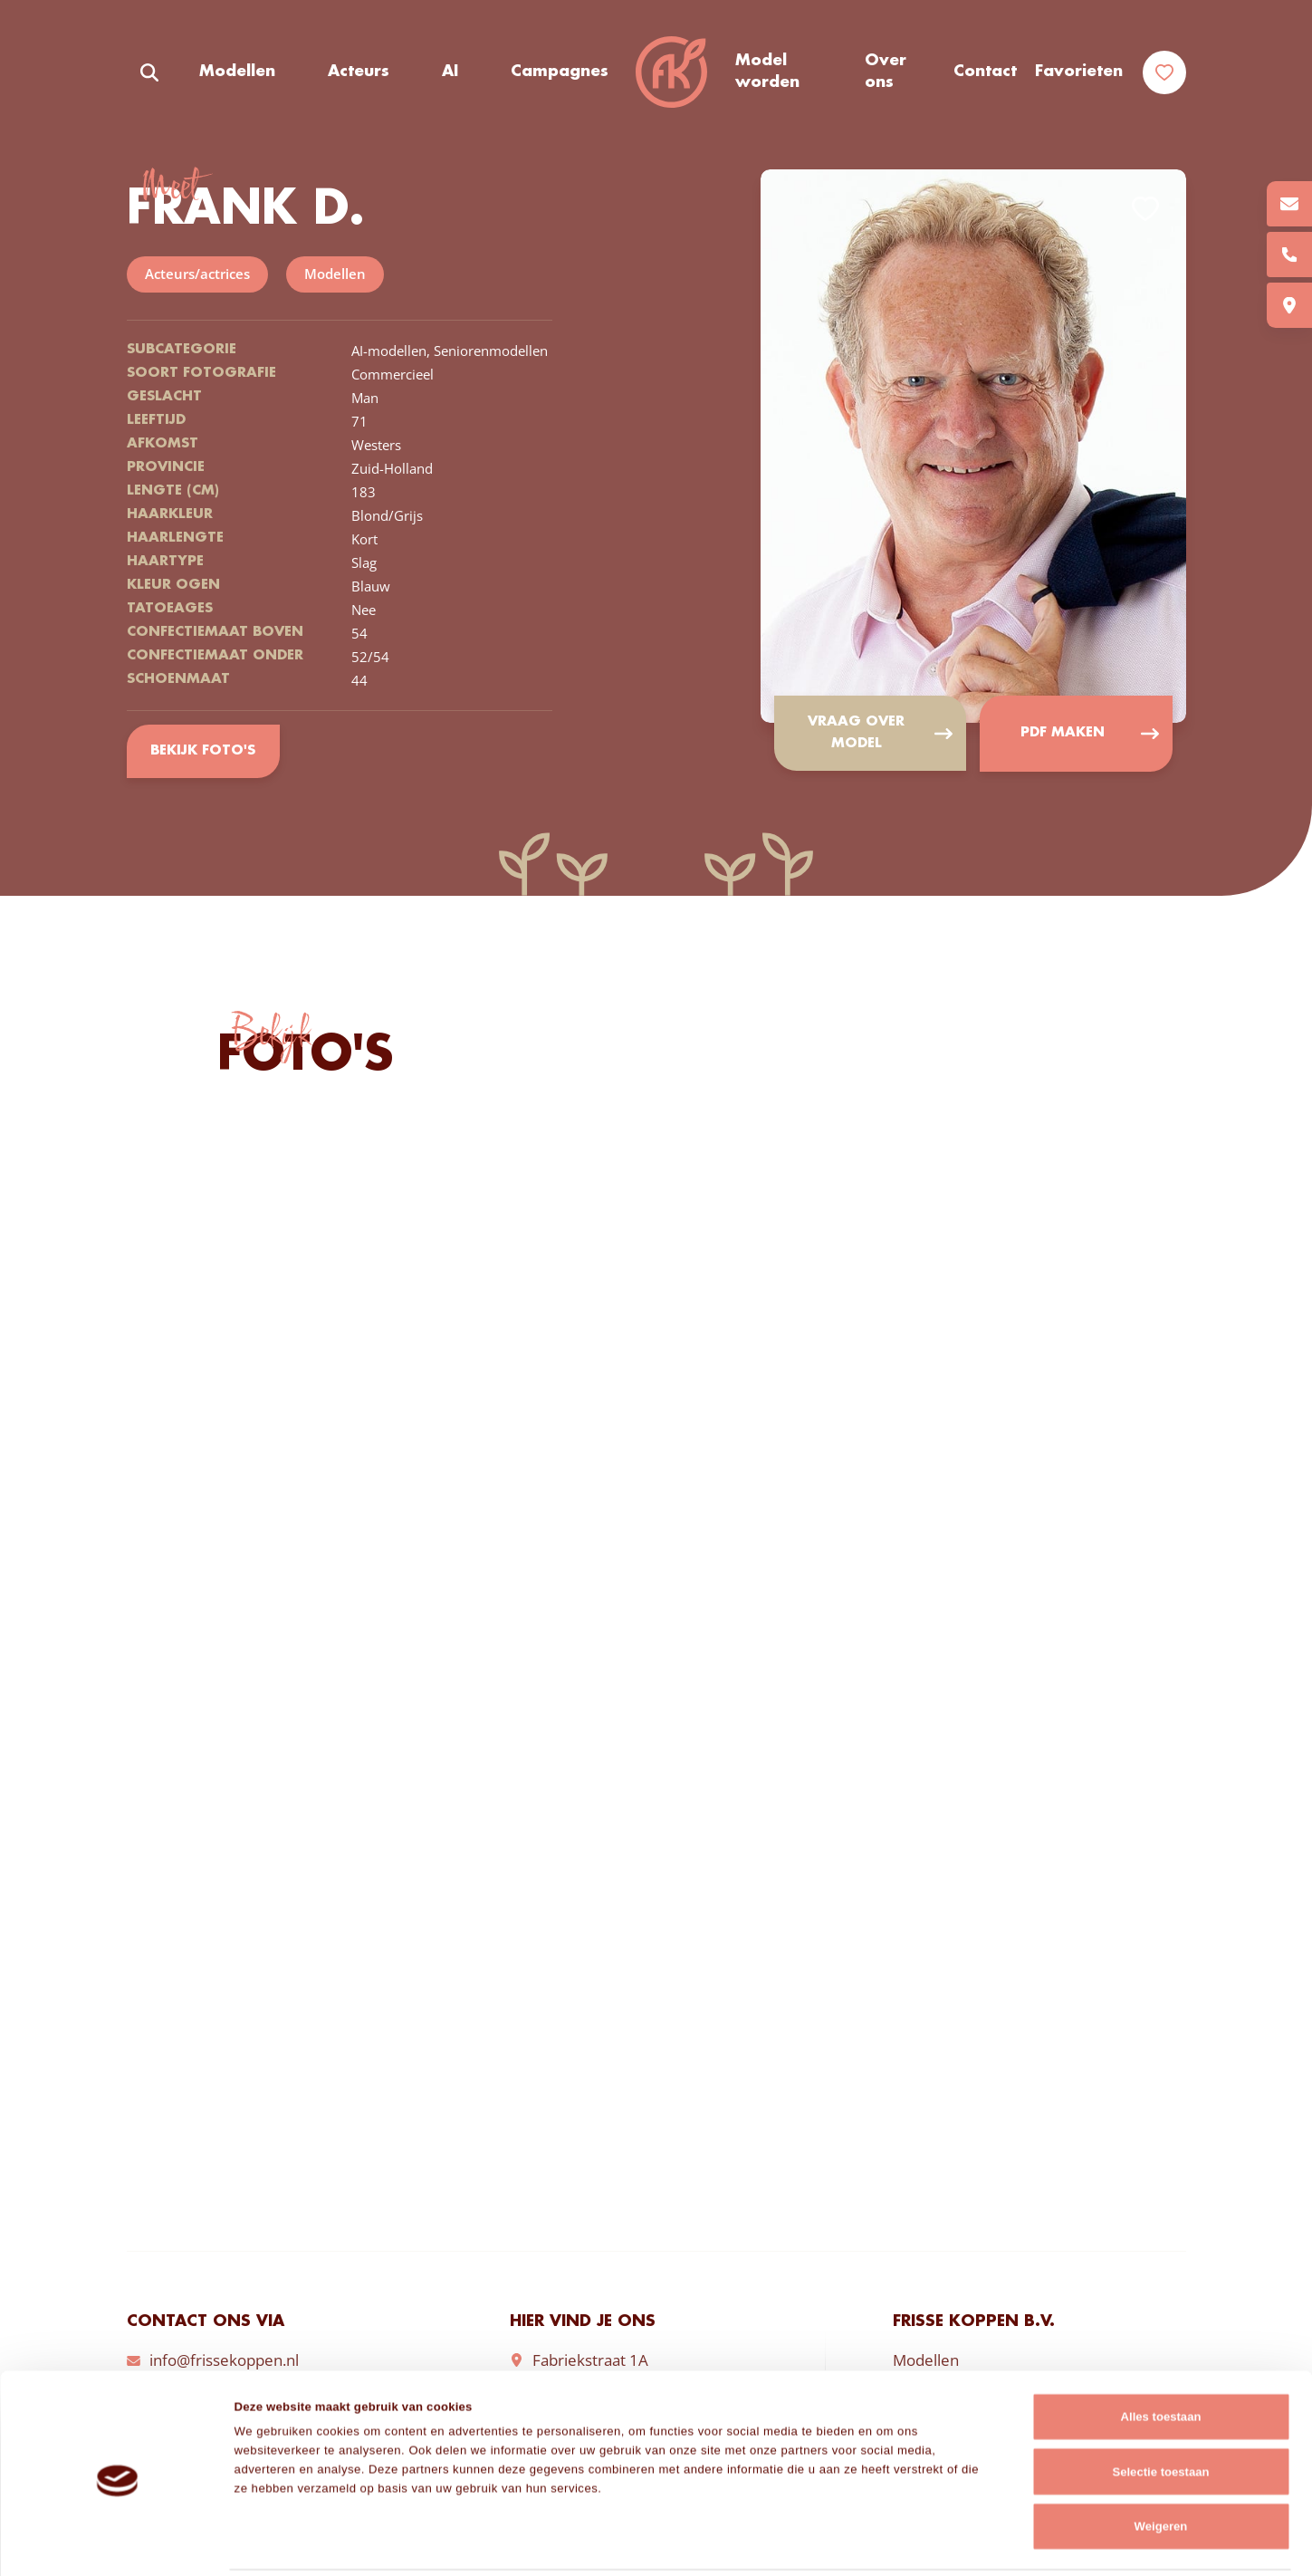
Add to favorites (1145, 209)
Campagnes (559, 71)
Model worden (767, 72)
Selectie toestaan (1160, 2409)
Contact (985, 71)
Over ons (885, 72)
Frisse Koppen (672, 72)
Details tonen (909, 2542)
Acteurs (358, 71)
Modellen (237, 71)
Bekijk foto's (203, 752)
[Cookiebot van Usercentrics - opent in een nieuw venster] (117, 2542)
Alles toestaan (1161, 2353)
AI (450, 71)
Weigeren (1161, 2463)
